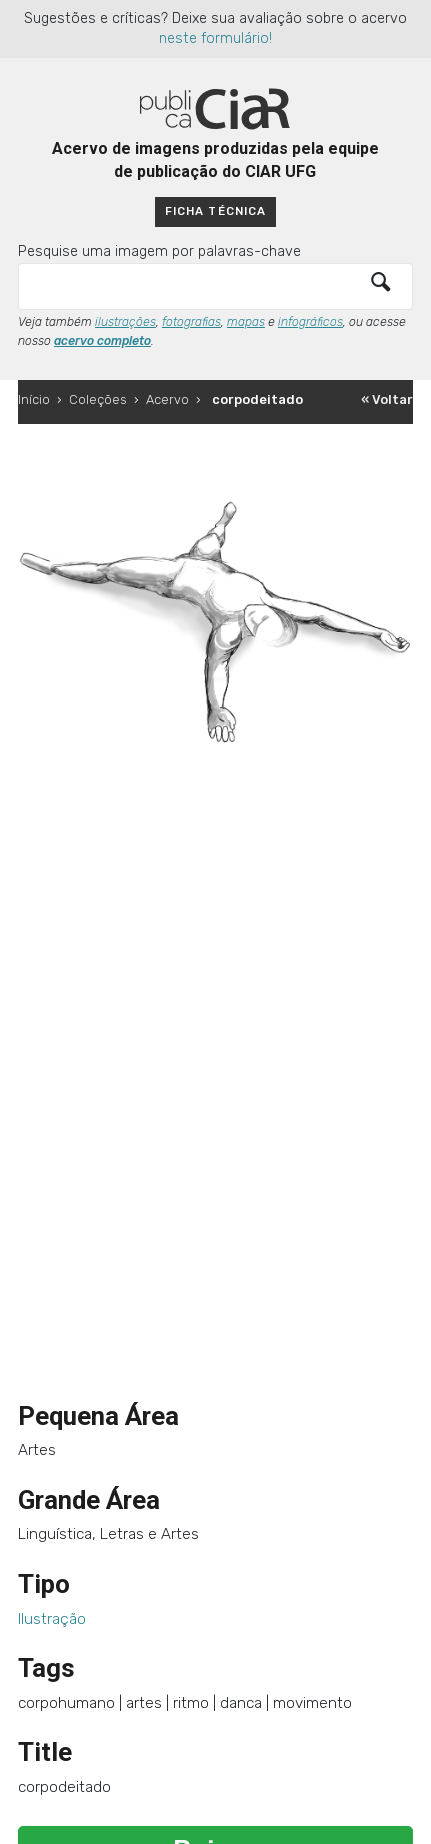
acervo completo (102, 341)
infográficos (310, 322)
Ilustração (52, 1619)
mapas (246, 322)
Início (34, 399)
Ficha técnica (215, 211)
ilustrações (125, 322)
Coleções (98, 399)
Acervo (167, 399)
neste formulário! (215, 38)
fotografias (191, 322)
